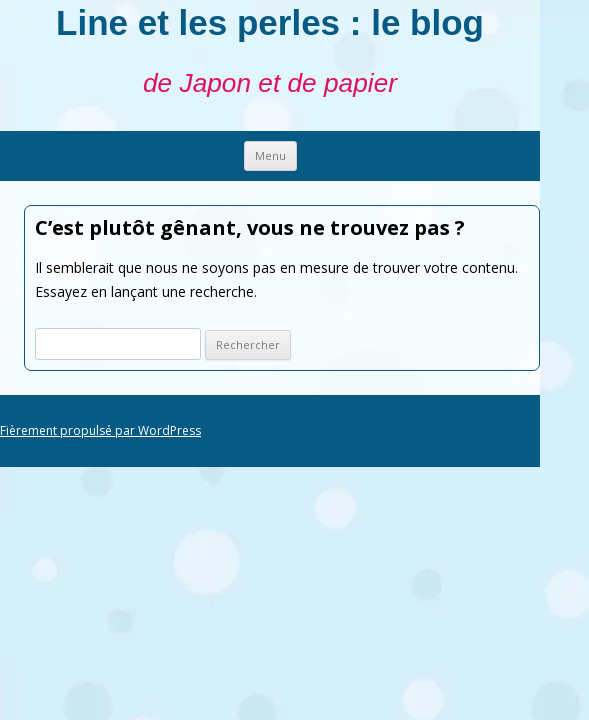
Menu (270, 155)
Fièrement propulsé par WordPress (100, 430)
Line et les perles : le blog (270, 22)
